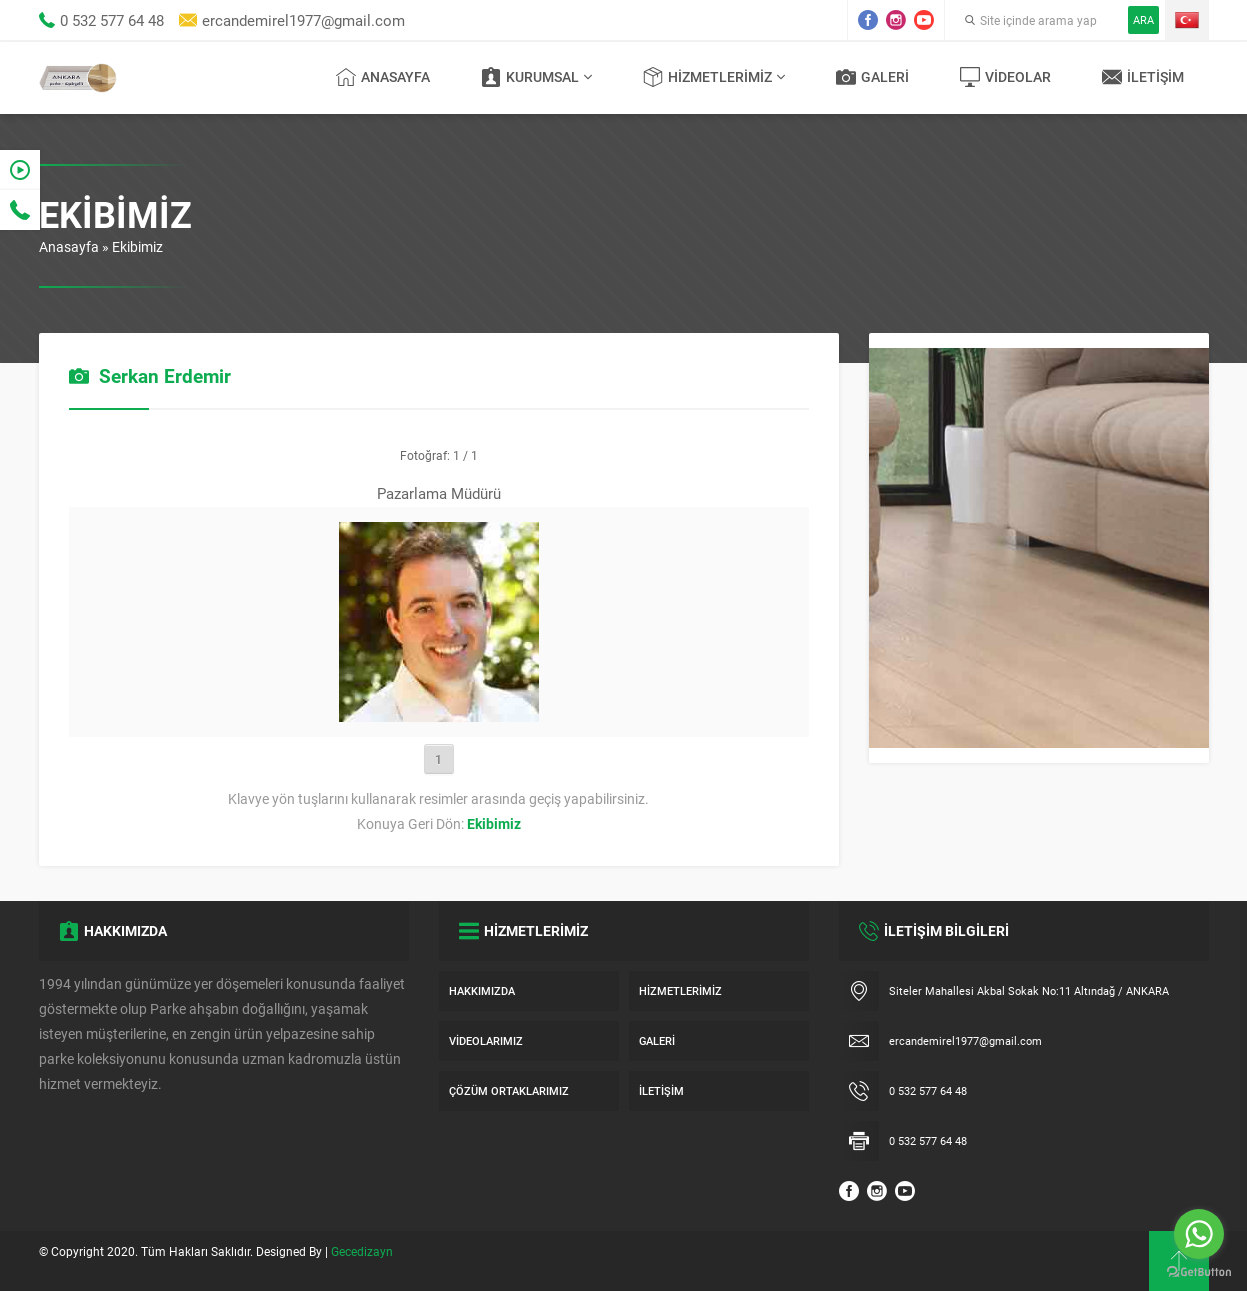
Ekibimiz (137, 246)
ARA (1143, 19)
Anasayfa (69, 246)
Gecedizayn (362, 1251)
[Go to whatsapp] (1199, 1234)
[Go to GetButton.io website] (1199, 1271)
